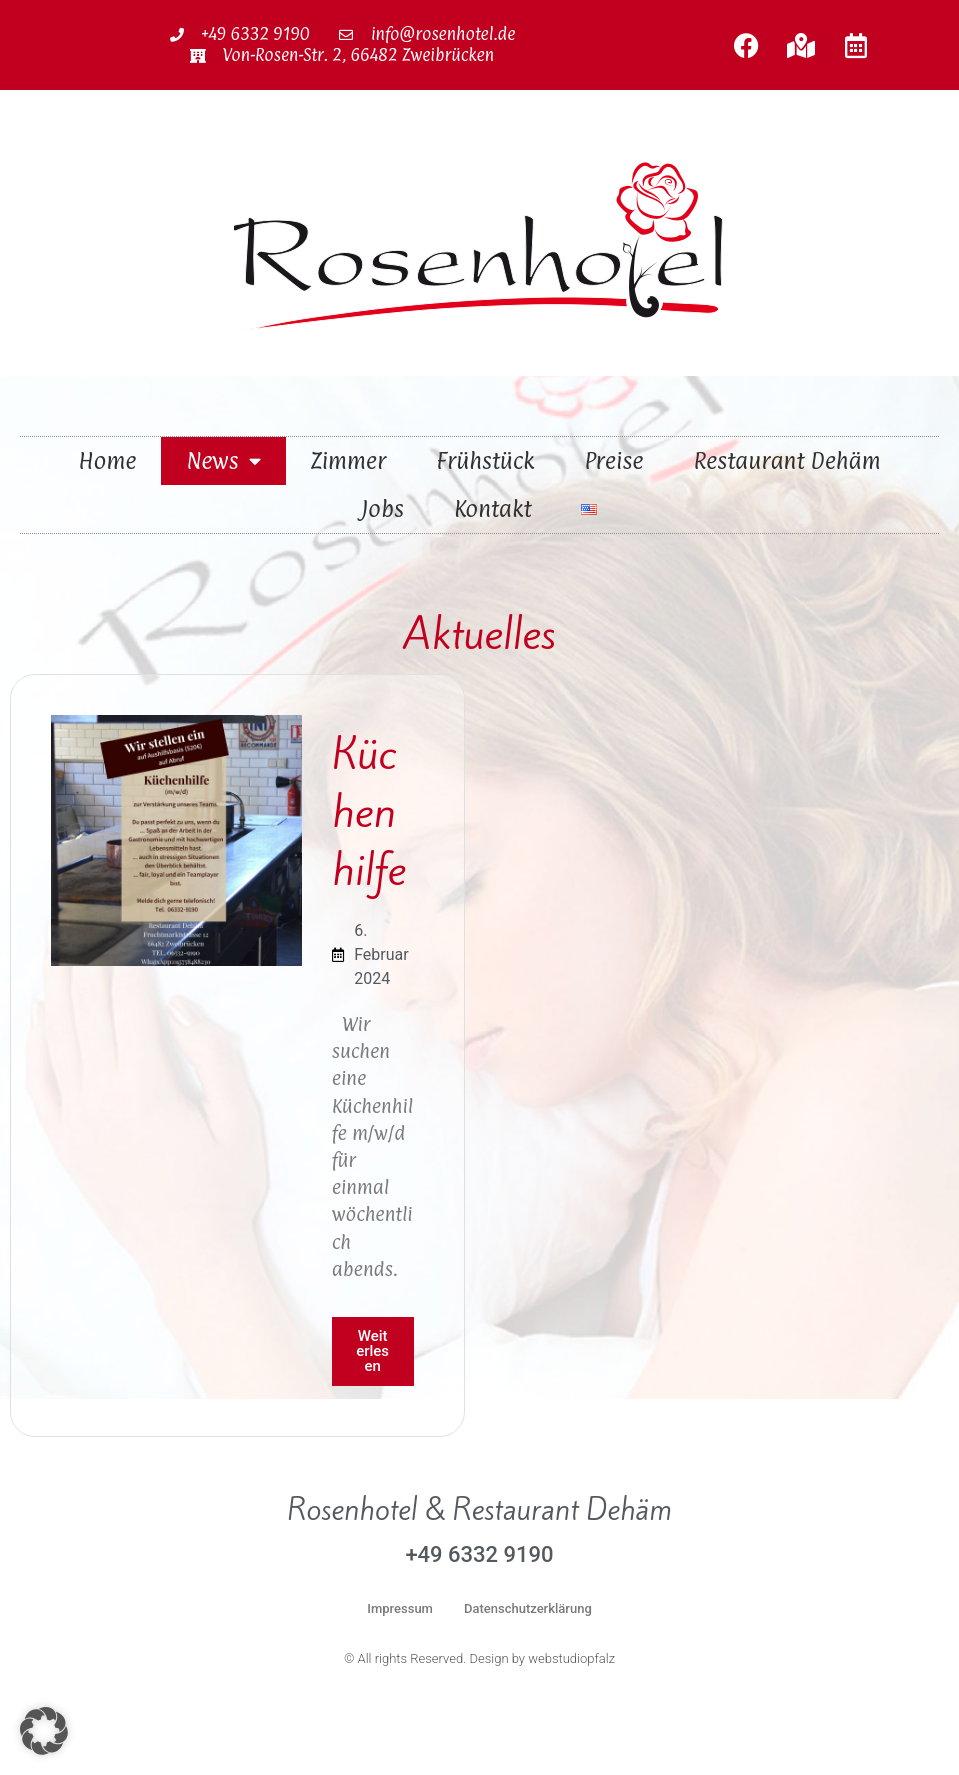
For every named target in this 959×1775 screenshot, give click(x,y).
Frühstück (485, 460)
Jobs (383, 508)
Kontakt (492, 508)
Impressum (400, 1608)
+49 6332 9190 (479, 1554)
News (223, 460)
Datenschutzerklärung (528, 1608)
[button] (44, 1731)
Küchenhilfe (369, 812)
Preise (614, 460)
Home (107, 460)
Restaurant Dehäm (787, 460)
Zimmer (348, 460)
